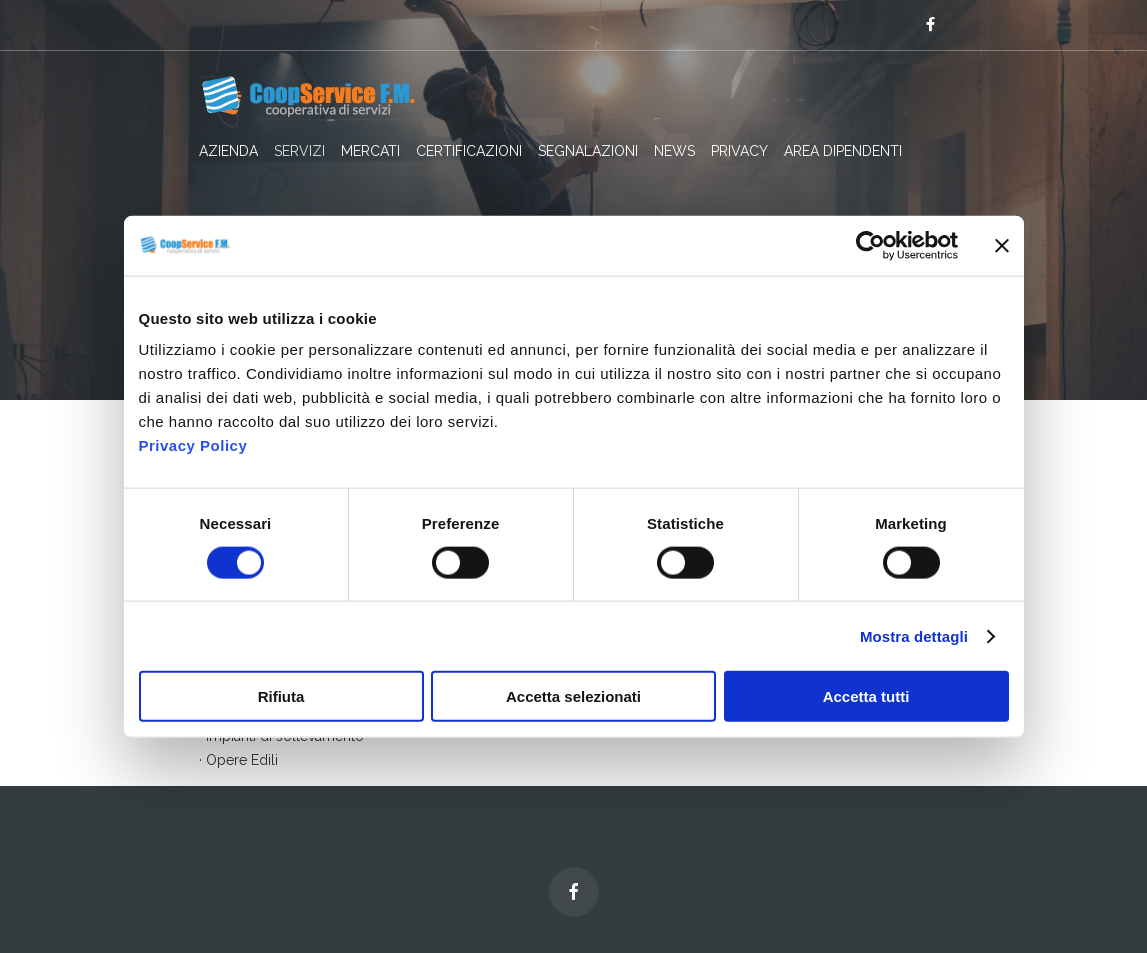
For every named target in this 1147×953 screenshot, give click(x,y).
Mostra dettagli (914, 635)
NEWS (674, 151)
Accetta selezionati (573, 696)
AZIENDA (228, 151)
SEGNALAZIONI (588, 151)
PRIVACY (739, 151)
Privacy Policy (193, 445)
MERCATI (370, 151)
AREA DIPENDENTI (843, 151)
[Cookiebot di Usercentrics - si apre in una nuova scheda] (870, 245)
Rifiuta (281, 696)
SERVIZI (299, 151)
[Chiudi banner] (1002, 245)
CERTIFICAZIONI (469, 151)
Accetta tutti (866, 696)
